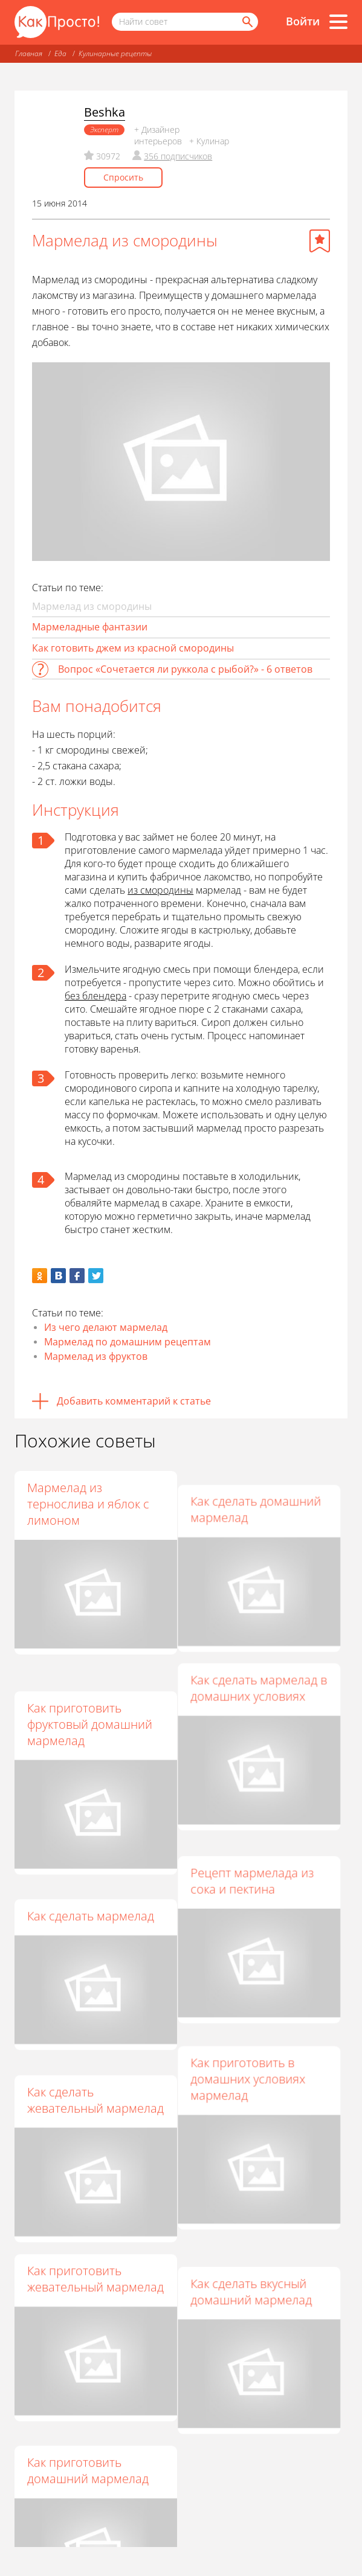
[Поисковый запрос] (185, 22)
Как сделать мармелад (90, 1877)
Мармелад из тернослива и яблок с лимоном (88, 1503)
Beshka (104, 112)
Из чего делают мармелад (105, 1327)
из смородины (160, 890)
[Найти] (247, 22)
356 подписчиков (178, 156)
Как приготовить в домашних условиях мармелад (253, 2038)
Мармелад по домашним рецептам (127, 1341)
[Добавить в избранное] (319, 240)
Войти (303, 21)
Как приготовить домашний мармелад (88, 2404)
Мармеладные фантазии (89, 626)
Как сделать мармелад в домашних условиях (264, 1674)
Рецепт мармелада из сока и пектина (258, 1852)
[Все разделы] (338, 21)
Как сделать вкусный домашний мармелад (257, 2225)
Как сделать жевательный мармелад (95, 2047)
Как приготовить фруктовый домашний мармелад (89, 1698)
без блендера (95, 995)
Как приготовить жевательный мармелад (95, 2225)
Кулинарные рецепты (115, 53)
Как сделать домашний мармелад (261, 1495)
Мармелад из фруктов (95, 1356)
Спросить (123, 177)
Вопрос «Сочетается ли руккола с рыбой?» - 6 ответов (185, 669)
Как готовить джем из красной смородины (133, 648)
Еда (60, 53)
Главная (28, 53)
